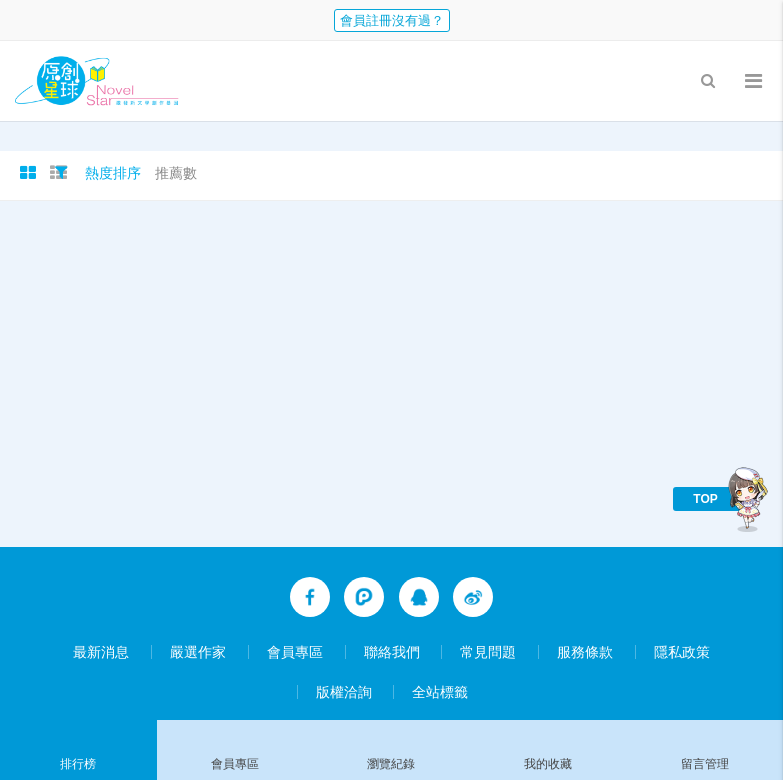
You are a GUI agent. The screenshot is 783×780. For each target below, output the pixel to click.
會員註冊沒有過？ (392, 20)
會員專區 (295, 652)
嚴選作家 (198, 652)
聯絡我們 (392, 652)
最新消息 (101, 652)
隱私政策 (682, 652)
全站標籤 (440, 692)
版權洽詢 (344, 692)
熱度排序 (113, 173)
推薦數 (176, 173)
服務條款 (585, 652)
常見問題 (488, 652)
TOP (705, 499)
